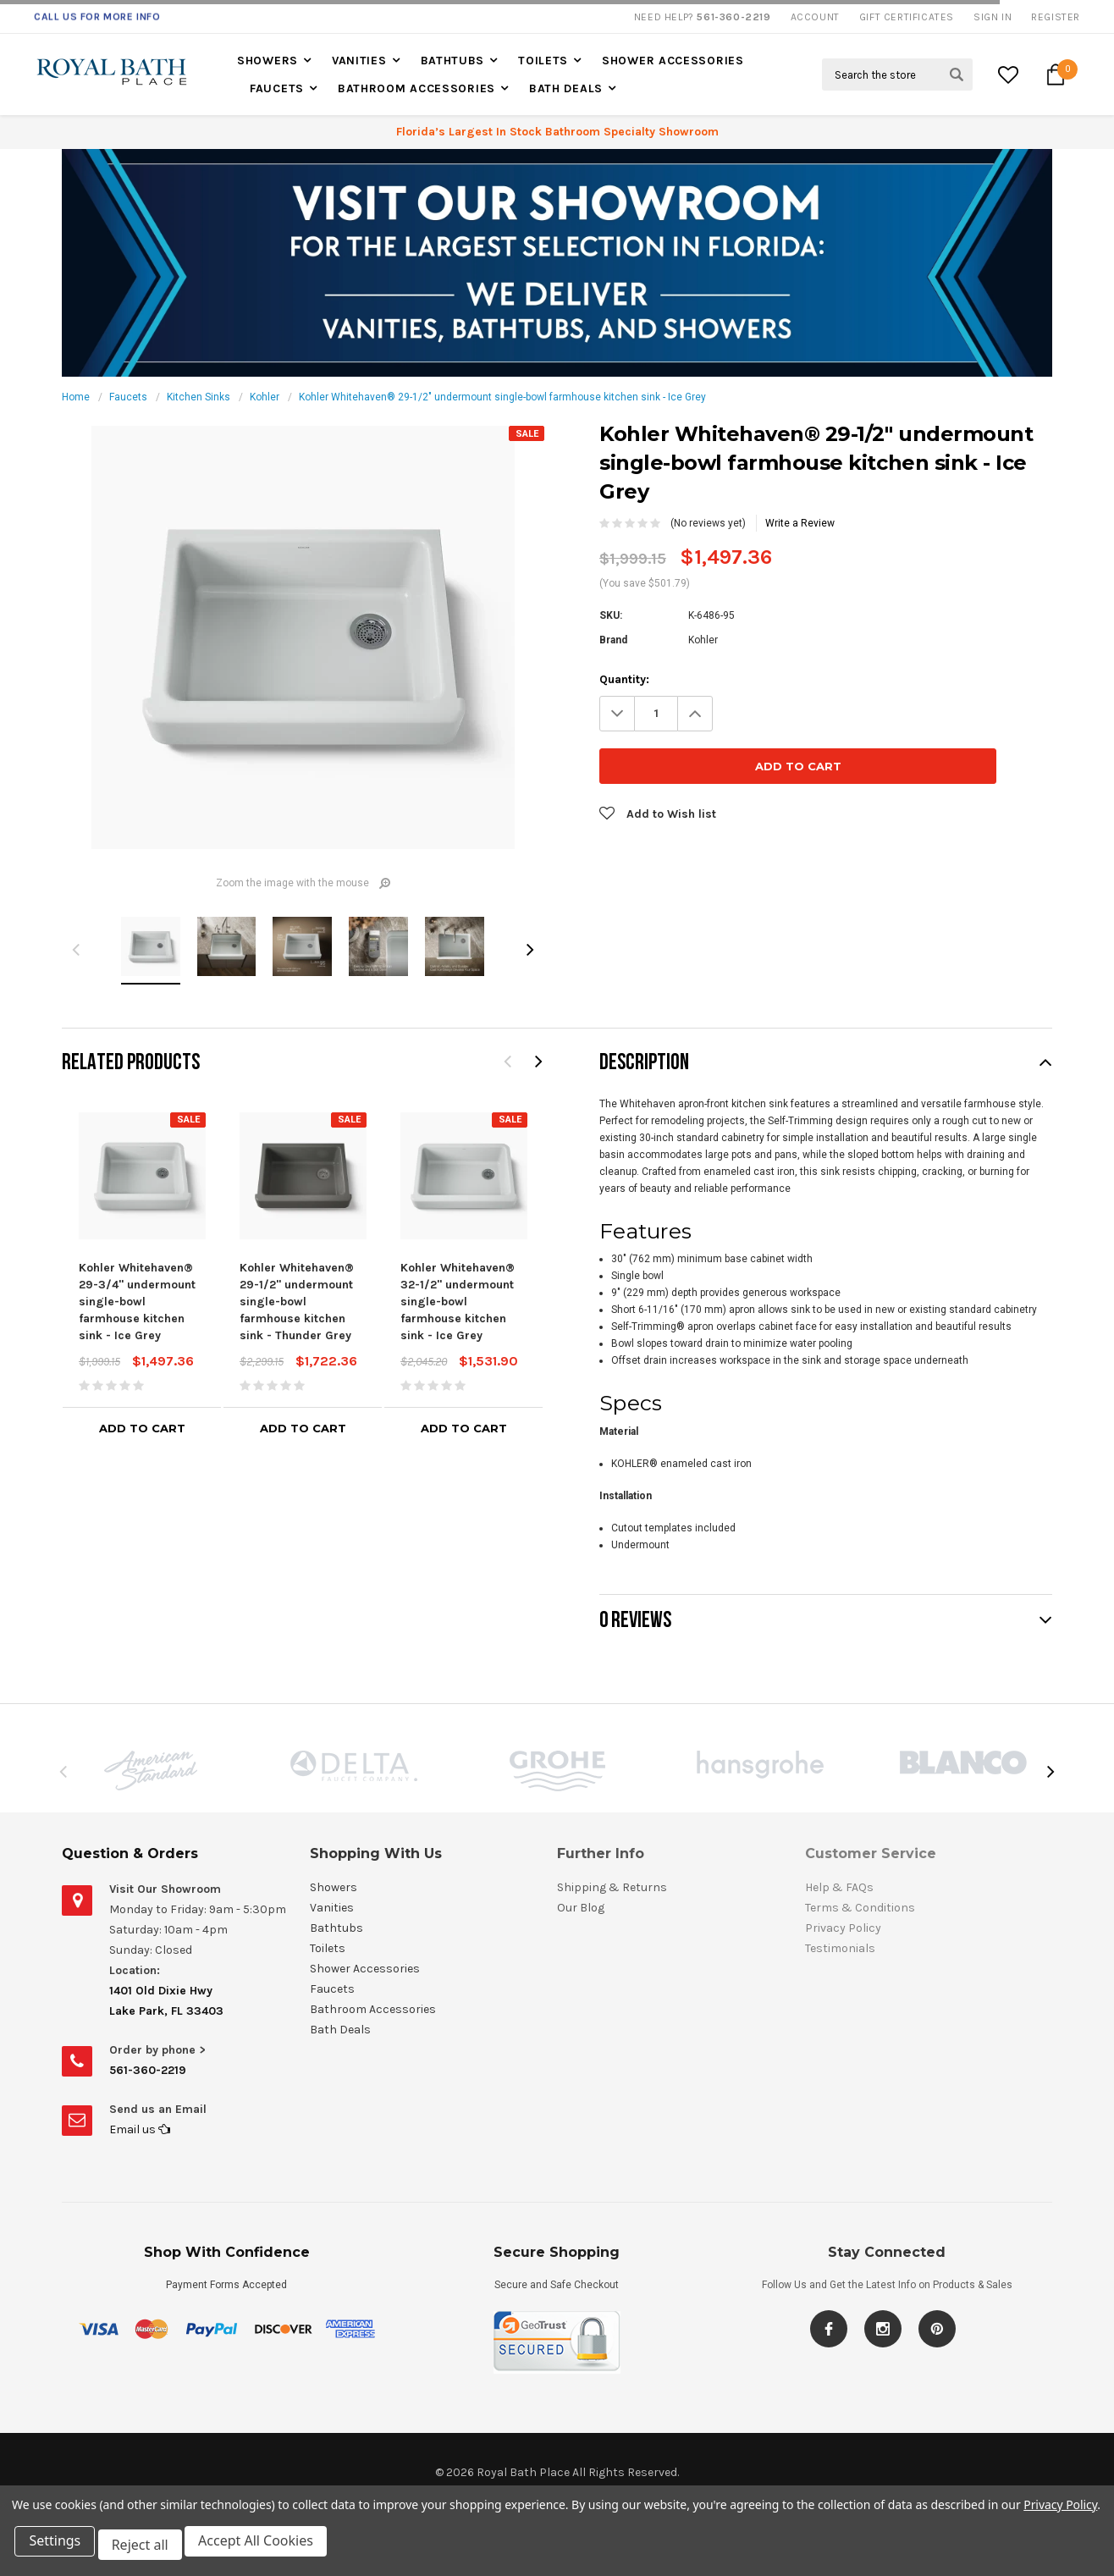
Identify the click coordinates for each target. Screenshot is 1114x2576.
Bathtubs (453, 60)
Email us (139, 2129)
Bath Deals (566, 88)
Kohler (264, 397)
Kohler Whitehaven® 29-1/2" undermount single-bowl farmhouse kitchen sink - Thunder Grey (297, 1301)
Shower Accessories (673, 60)
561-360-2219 (147, 2070)
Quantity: (624, 679)
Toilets (543, 60)
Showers (267, 60)
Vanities (359, 60)
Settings (59, 2549)
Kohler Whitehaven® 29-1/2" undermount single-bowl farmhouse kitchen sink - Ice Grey (502, 397)
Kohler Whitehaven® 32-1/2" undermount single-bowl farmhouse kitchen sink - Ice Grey (457, 1301)
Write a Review (800, 523)
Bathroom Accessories (416, 88)
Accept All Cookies (267, 2549)
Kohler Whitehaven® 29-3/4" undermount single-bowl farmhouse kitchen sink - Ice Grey (137, 1301)
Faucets (277, 88)
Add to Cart (142, 1428)
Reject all (147, 2549)
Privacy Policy (1060, 2512)
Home (76, 397)
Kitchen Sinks (198, 397)
